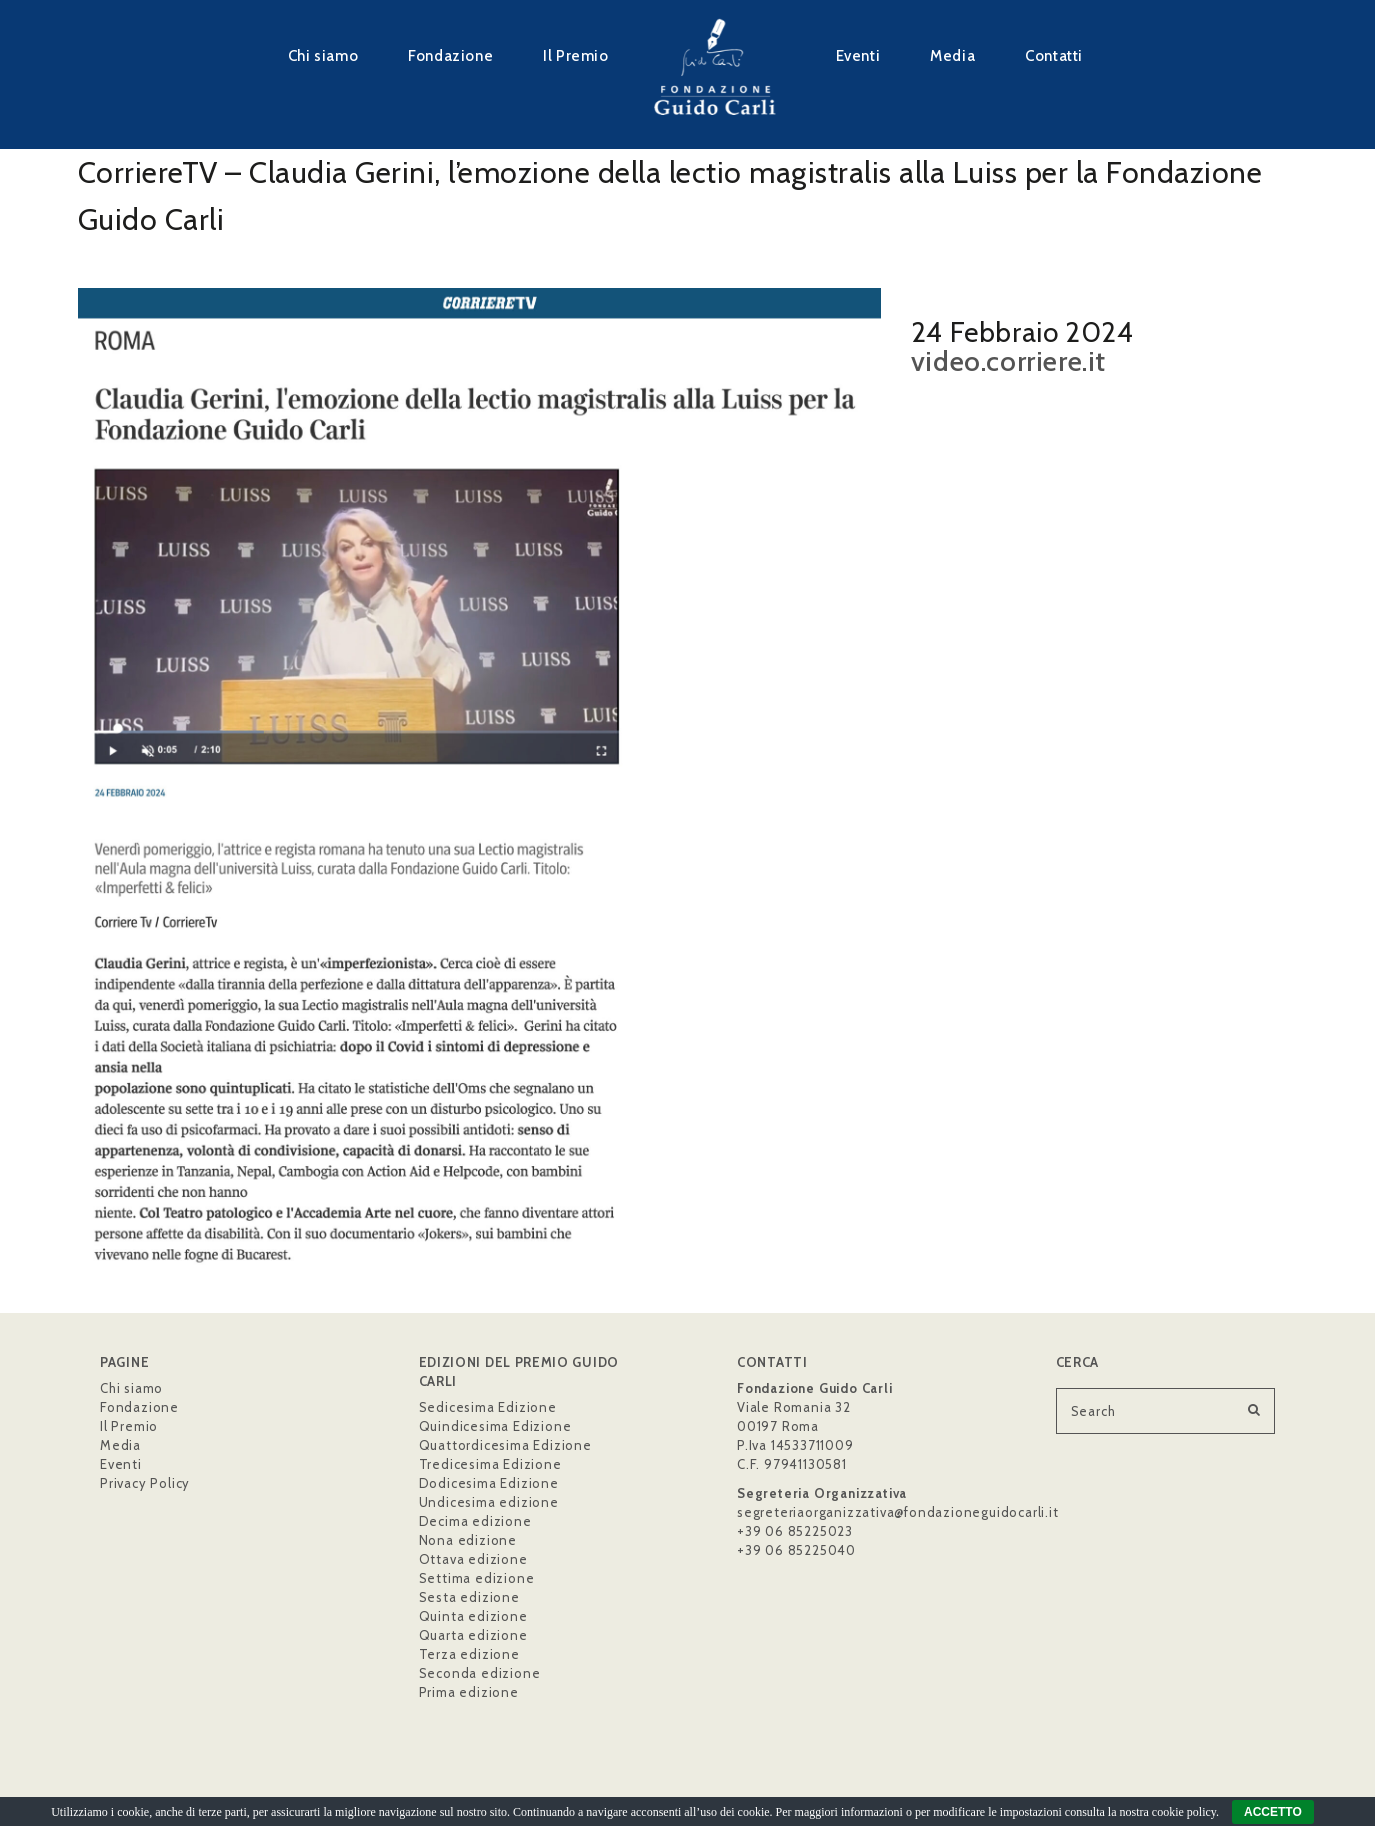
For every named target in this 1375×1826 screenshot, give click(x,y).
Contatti (1054, 55)
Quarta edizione (473, 1635)
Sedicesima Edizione (488, 1407)
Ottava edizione (473, 1559)
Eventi (858, 55)
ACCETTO (1273, 1812)
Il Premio (575, 55)
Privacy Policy (145, 1483)
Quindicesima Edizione (495, 1426)
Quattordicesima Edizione (505, 1445)
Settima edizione (477, 1578)
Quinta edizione (473, 1616)
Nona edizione (468, 1540)
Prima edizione (469, 1692)
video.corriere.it (1008, 361)
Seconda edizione (480, 1673)
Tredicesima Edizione (490, 1464)
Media (952, 55)
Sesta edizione (469, 1597)
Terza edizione (469, 1654)
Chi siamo (323, 55)
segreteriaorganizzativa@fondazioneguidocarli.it (898, 1512)
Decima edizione (475, 1521)
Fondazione (450, 55)
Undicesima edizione (489, 1502)
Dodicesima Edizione (489, 1483)
